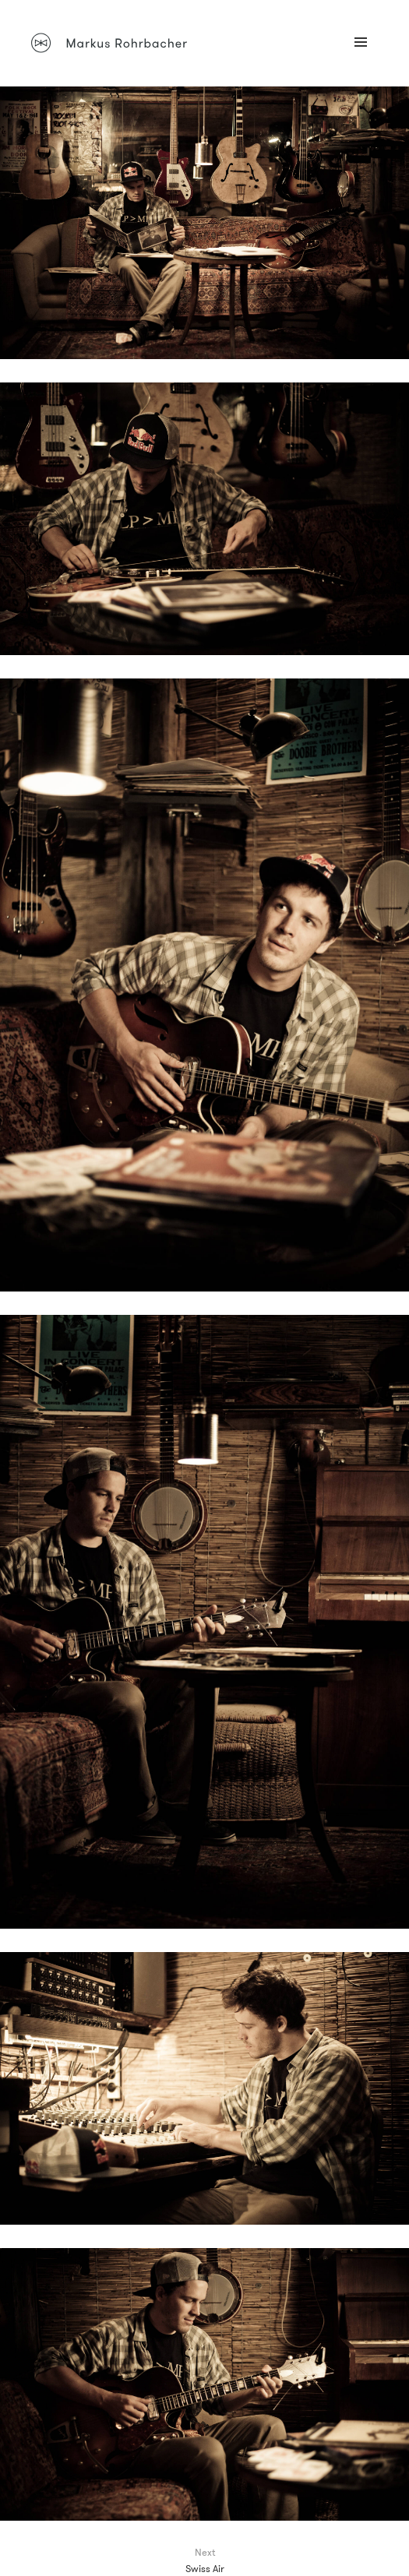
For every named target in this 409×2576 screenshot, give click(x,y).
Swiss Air (204, 2568)
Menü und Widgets (361, 59)
